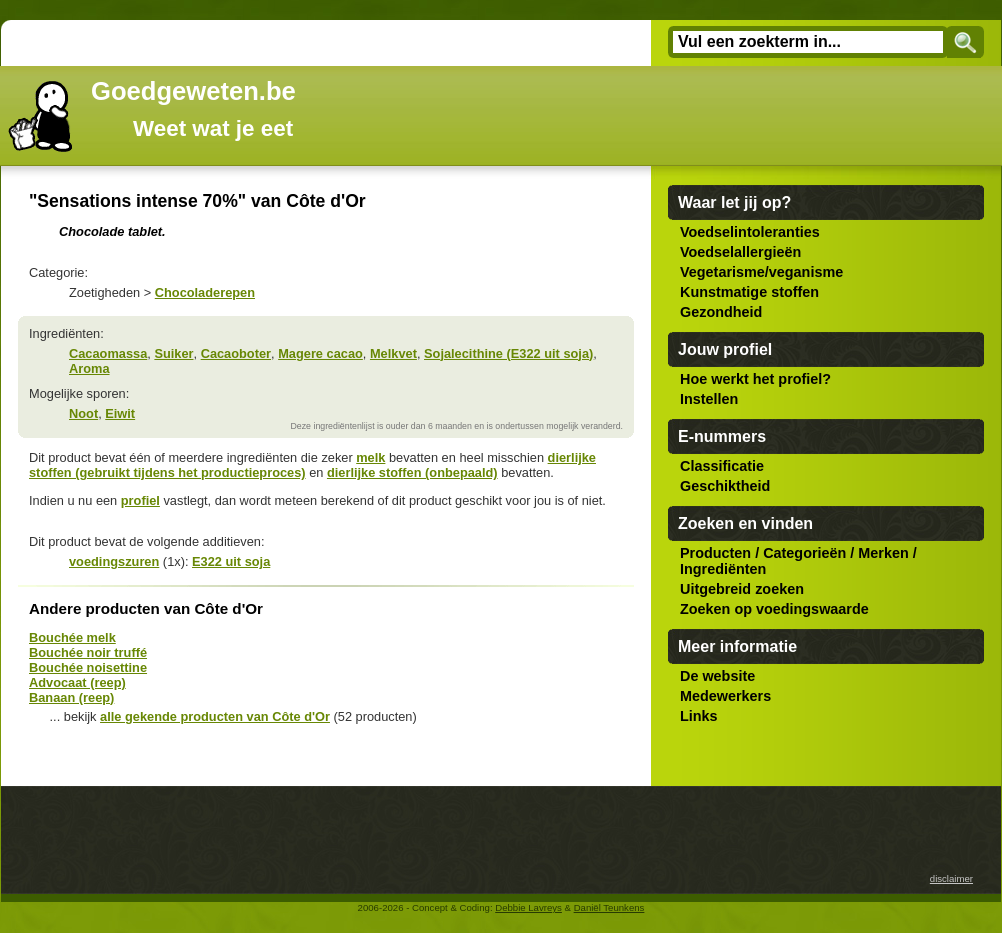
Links (699, 716)
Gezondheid (721, 312)
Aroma (89, 368)
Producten (715, 553)
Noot (83, 413)
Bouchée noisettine (88, 667)
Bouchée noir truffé (88, 652)
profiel (140, 500)
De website (717, 676)
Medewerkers (725, 696)
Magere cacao (320, 353)
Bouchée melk (72, 637)
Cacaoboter (236, 353)
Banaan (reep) (71, 697)
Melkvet (393, 353)
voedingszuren (114, 561)
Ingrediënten (723, 569)
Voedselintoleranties (750, 232)
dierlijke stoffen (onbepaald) (412, 472)
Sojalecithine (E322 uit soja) (508, 353)
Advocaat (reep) (77, 682)
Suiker (173, 353)
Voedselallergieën (740, 252)
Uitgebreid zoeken (742, 589)
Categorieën (804, 553)
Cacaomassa (108, 353)
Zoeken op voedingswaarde (774, 609)
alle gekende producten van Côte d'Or (215, 716)
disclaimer (951, 878)
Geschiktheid (725, 486)
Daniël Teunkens (609, 907)
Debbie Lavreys (528, 907)
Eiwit (120, 413)
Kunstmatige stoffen (749, 292)
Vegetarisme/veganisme (761, 272)
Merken (883, 553)
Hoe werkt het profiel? (755, 379)
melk (370, 457)
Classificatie (722, 466)
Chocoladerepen (205, 292)
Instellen (709, 399)
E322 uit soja (231, 561)
